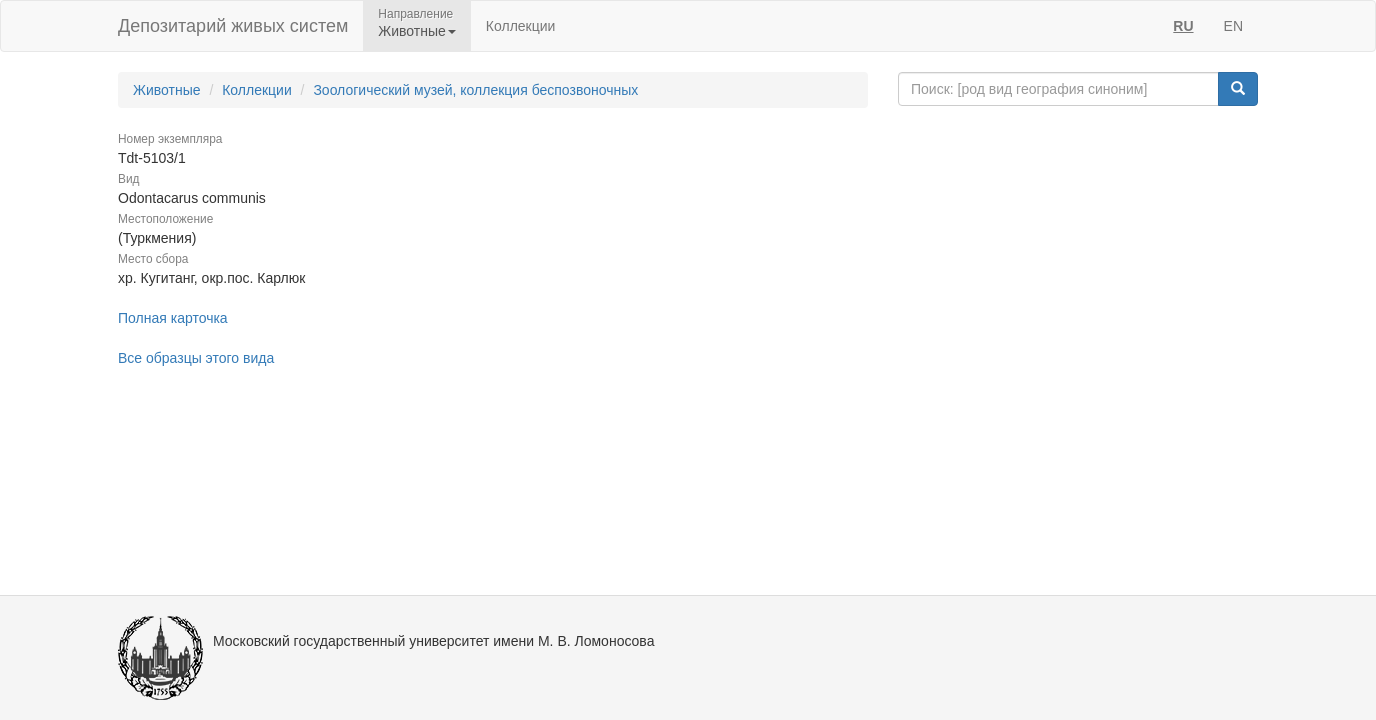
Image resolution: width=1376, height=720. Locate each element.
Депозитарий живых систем (233, 26)
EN (1233, 26)
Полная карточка (173, 318)
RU (1183, 26)
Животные (167, 90)
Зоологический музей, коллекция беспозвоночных (475, 90)
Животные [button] (417, 31)
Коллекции (521, 26)
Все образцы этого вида (196, 358)
